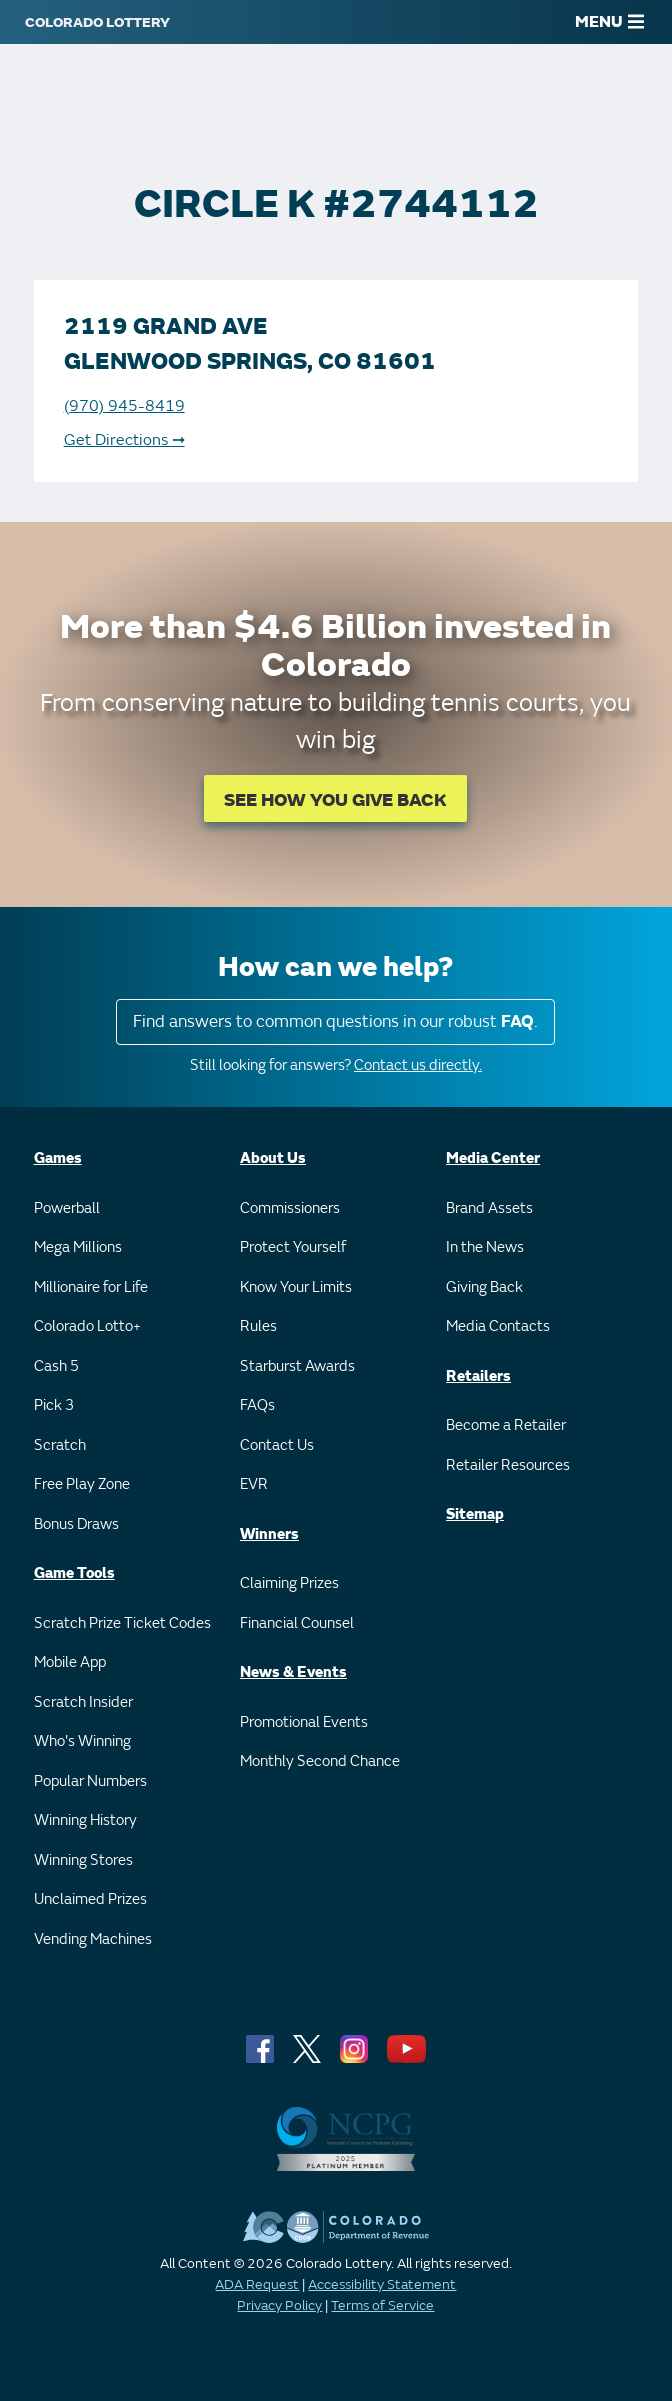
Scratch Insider (83, 1702)
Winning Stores (83, 1860)
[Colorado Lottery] (97, 22)
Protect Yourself (293, 1247)
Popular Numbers (90, 1781)
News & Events (293, 1672)
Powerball (67, 1208)
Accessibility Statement (382, 2284)
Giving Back (484, 1287)
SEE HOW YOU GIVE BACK (335, 800)
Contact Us (277, 1445)
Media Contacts (498, 1326)
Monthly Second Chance (320, 1761)
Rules (258, 1326)
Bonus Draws (76, 1524)
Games (58, 1158)
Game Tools (74, 1573)
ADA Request (257, 2284)
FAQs (257, 1405)
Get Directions (124, 440)
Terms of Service (382, 2305)
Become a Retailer (506, 1425)
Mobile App (70, 1662)
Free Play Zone (82, 1484)
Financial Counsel (297, 1623)
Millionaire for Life (91, 1287)
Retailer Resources (508, 1465)
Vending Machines (93, 1939)
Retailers (478, 1376)
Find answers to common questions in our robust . (335, 1021)
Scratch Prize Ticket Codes (122, 1623)
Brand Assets (489, 1208)
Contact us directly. (418, 1065)
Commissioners (290, 1208)
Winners (269, 1534)
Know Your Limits (296, 1287)
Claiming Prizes (289, 1583)
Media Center (493, 1158)
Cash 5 (56, 1366)
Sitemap (475, 1514)
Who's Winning (82, 1741)
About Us (273, 1158)
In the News (485, 1247)
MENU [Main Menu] (609, 22)
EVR (254, 1484)
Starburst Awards (297, 1366)
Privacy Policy (279, 2305)
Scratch (60, 1445)
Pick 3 (54, 1405)
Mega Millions (78, 1247)
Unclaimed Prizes (90, 1899)
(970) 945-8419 (124, 406)
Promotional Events (304, 1722)
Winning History (85, 1820)
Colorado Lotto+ (87, 1326)
